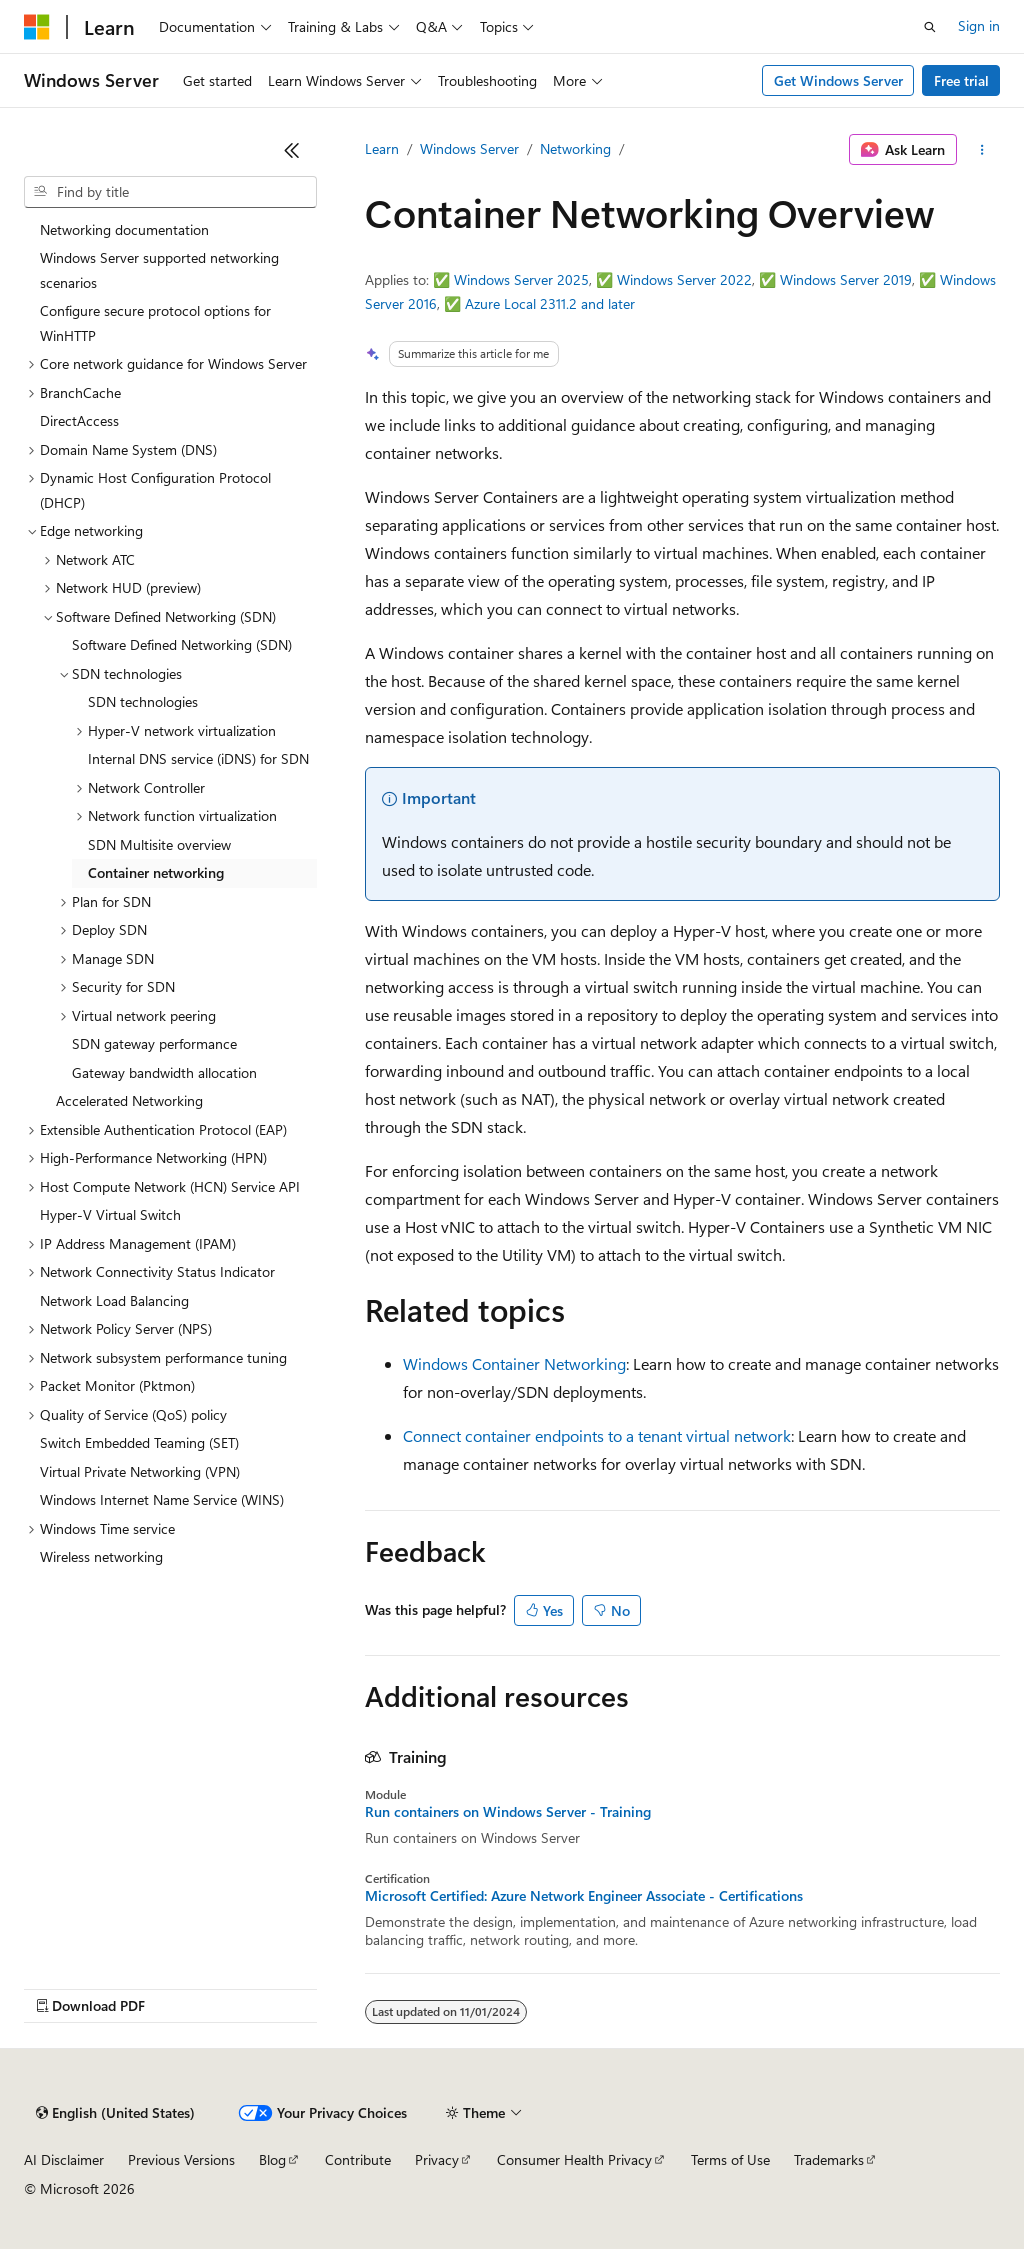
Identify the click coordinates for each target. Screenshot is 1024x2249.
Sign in (979, 25)
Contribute (358, 2159)
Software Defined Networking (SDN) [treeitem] (182, 644)
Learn (382, 148)
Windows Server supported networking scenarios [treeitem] (159, 270)
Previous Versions (181, 2159)
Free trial (961, 80)
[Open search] (930, 27)
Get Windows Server (838, 80)
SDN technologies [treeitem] (143, 701)
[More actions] (982, 150)
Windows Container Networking (514, 1363)
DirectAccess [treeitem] (79, 420)
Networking (575, 148)
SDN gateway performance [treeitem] (154, 1043)
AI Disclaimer (64, 2159)
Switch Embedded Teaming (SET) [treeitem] (139, 1442)
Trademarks (829, 2159)
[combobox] (170, 192)
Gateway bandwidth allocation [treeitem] (164, 1072)
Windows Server (469, 148)
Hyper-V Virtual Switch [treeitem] (110, 1214)
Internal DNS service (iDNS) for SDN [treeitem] (198, 758)
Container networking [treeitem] (156, 872)
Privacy (437, 2159)
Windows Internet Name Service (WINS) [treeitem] (162, 1499)
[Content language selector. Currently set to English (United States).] (115, 2113)
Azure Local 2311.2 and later (550, 303)
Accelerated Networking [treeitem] (129, 1100)
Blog (272, 2159)
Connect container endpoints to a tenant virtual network (597, 1435)
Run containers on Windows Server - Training (508, 1812)
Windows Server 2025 (521, 279)
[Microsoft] (37, 27)
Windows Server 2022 (684, 279)
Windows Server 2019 (846, 279)
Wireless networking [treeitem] (101, 1556)
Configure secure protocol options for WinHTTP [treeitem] (155, 323)
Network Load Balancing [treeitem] (114, 1300)
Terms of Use (730, 2159)
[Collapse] (292, 150)
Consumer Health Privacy (574, 2159)
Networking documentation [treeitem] (124, 229)
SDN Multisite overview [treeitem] (159, 844)
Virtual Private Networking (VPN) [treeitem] (140, 1471)
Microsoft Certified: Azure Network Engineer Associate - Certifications (584, 1896)
